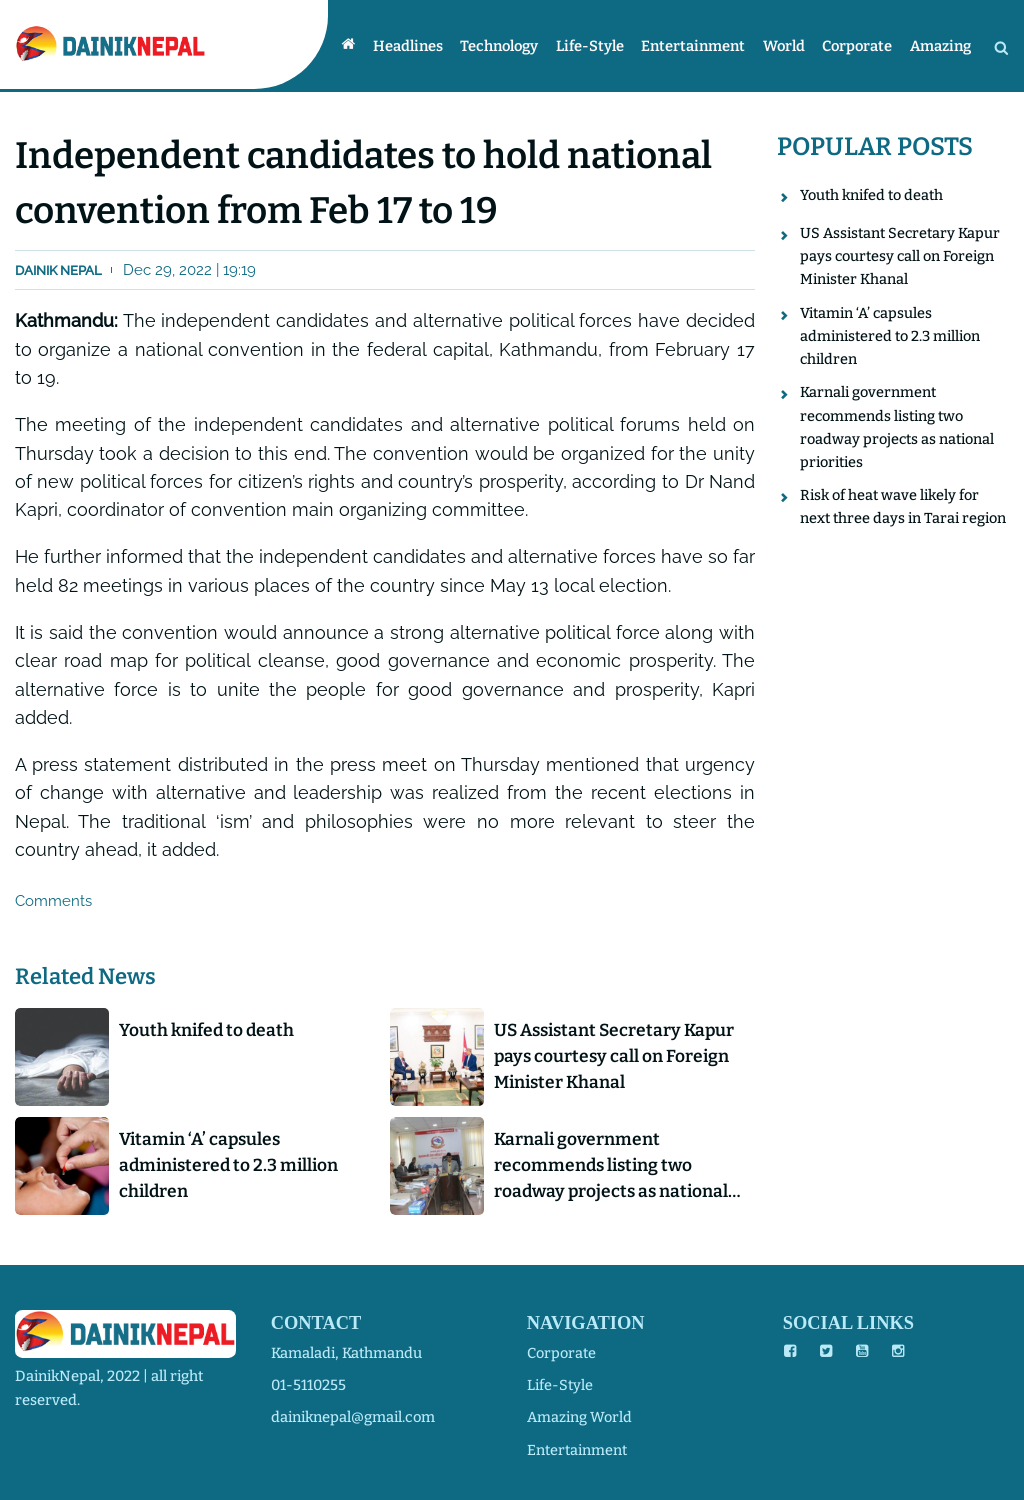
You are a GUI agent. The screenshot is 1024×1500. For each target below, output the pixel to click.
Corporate (861, 46)
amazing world (579, 1417)
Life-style (602, 46)
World (791, 46)
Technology (515, 46)
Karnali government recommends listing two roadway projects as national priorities (615, 1168)
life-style (560, 1385)
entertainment (577, 1450)
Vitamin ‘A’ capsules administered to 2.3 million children (232, 1167)
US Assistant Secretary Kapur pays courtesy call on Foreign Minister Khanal (620, 1057)
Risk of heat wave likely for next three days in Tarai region (903, 511)
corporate (561, 1353)
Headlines (426, 46)
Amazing (941, 46)
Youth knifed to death (209, 1031)
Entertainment (703, 46)
